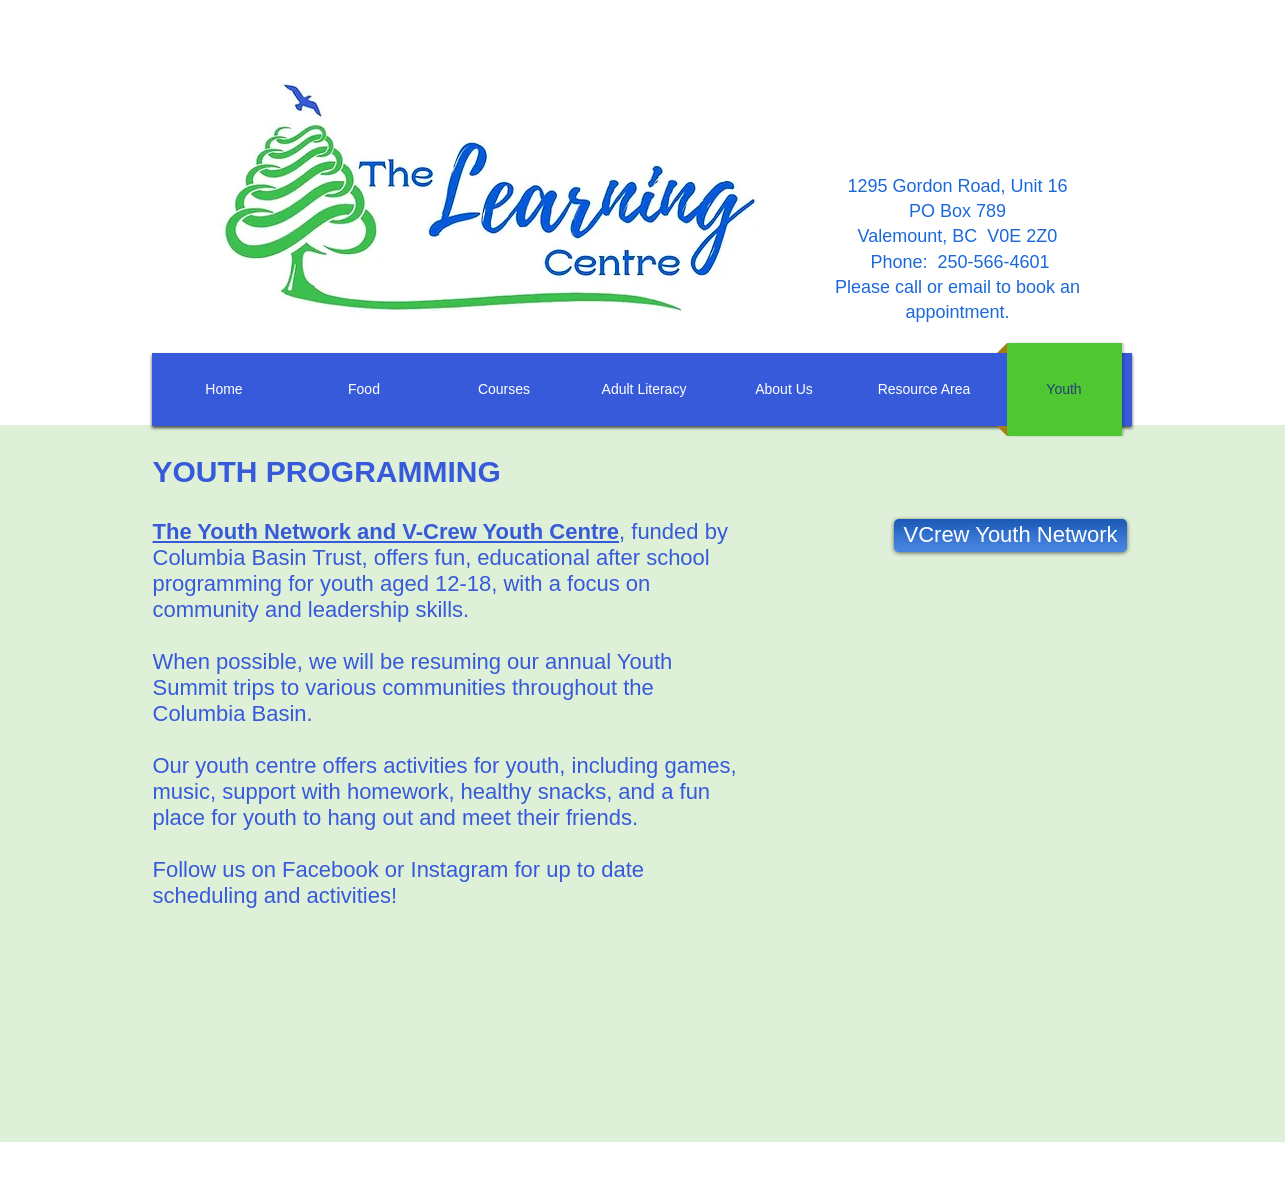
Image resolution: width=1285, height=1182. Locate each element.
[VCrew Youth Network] (1010, 535)
